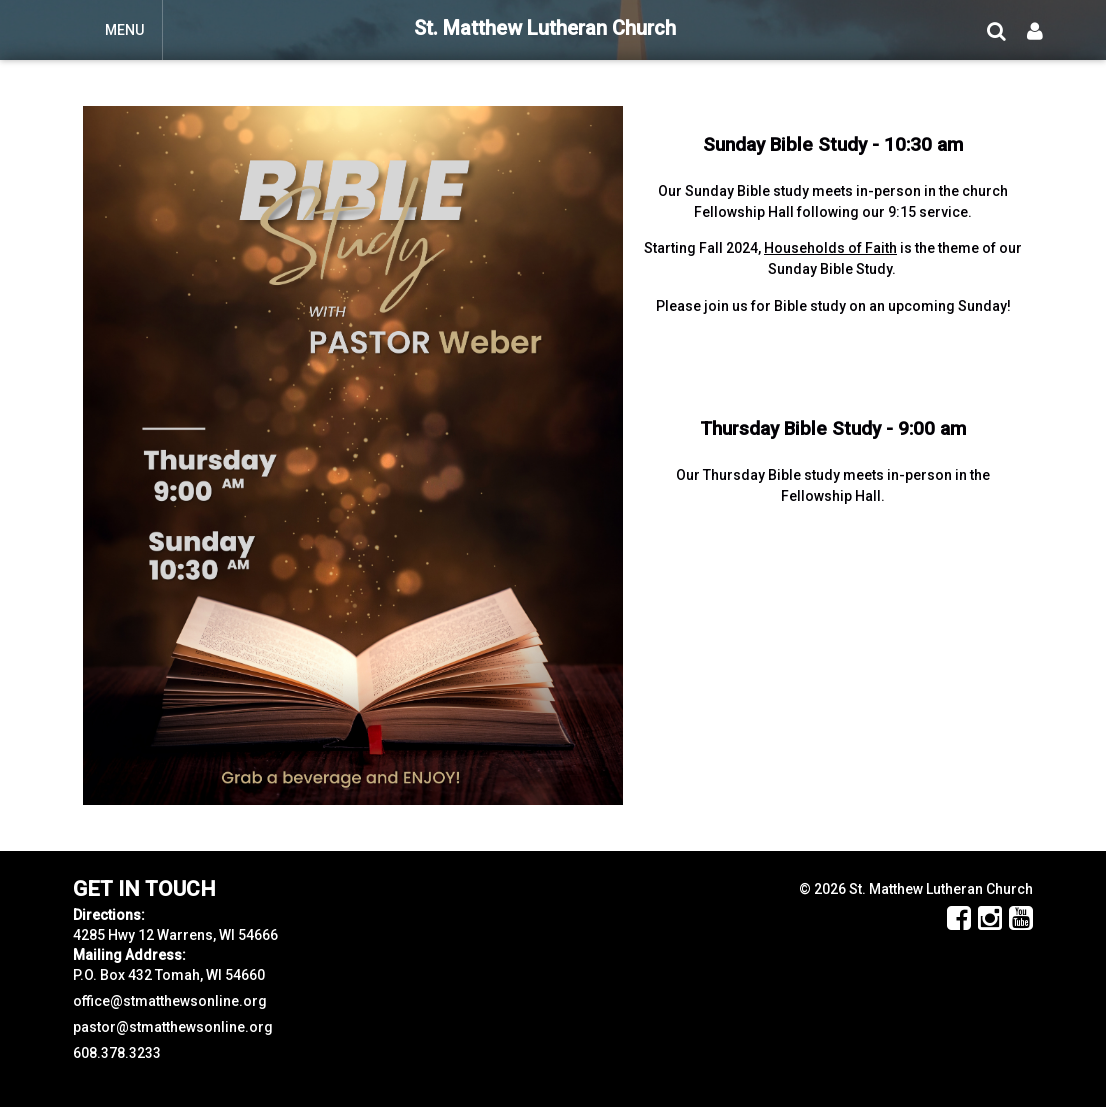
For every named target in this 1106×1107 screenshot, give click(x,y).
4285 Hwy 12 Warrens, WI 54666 (175, 935)
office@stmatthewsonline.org (170, 1001)
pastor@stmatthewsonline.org (173, 1027)
